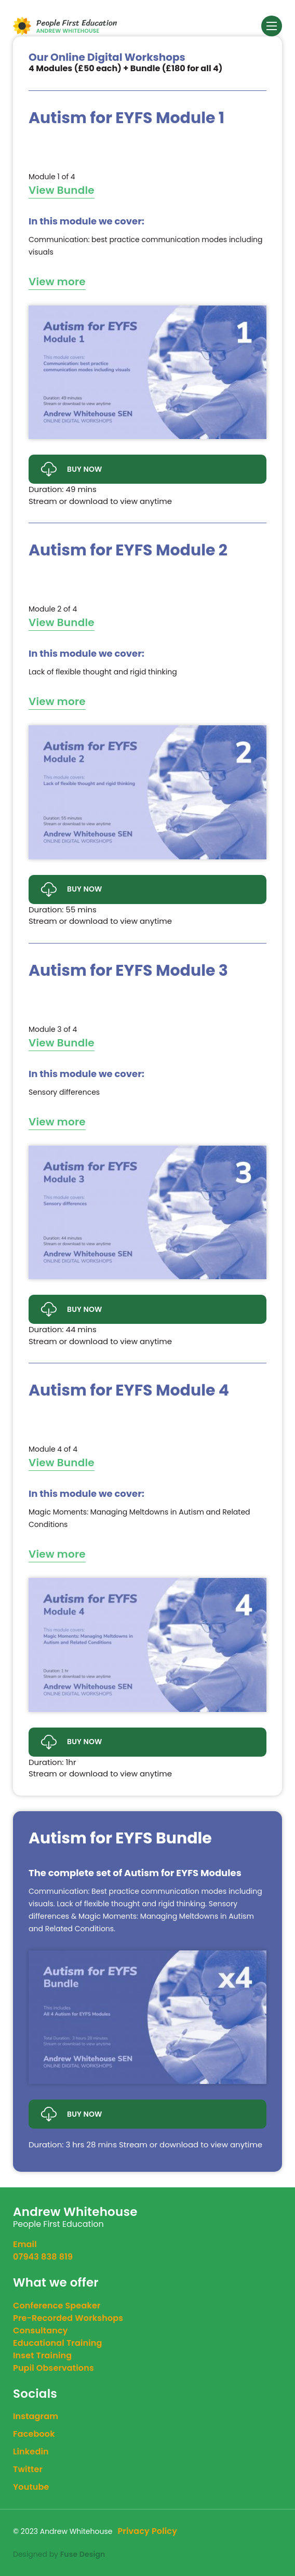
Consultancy (40, 2330)
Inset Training (42, 2355)
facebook (34, 2434)
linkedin (31, 2452)
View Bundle (62, 190)
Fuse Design (82, 2554)
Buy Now (71, 469)
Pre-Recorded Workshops (68, 2318)
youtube (31, 2487)
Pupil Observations (53, 2368)
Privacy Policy (147, 2531)
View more (57, 281)
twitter (28, 2469)
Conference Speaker (57, 2306)
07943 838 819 (43, 2257)
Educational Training (57, 2343)
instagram (35, 2416)
